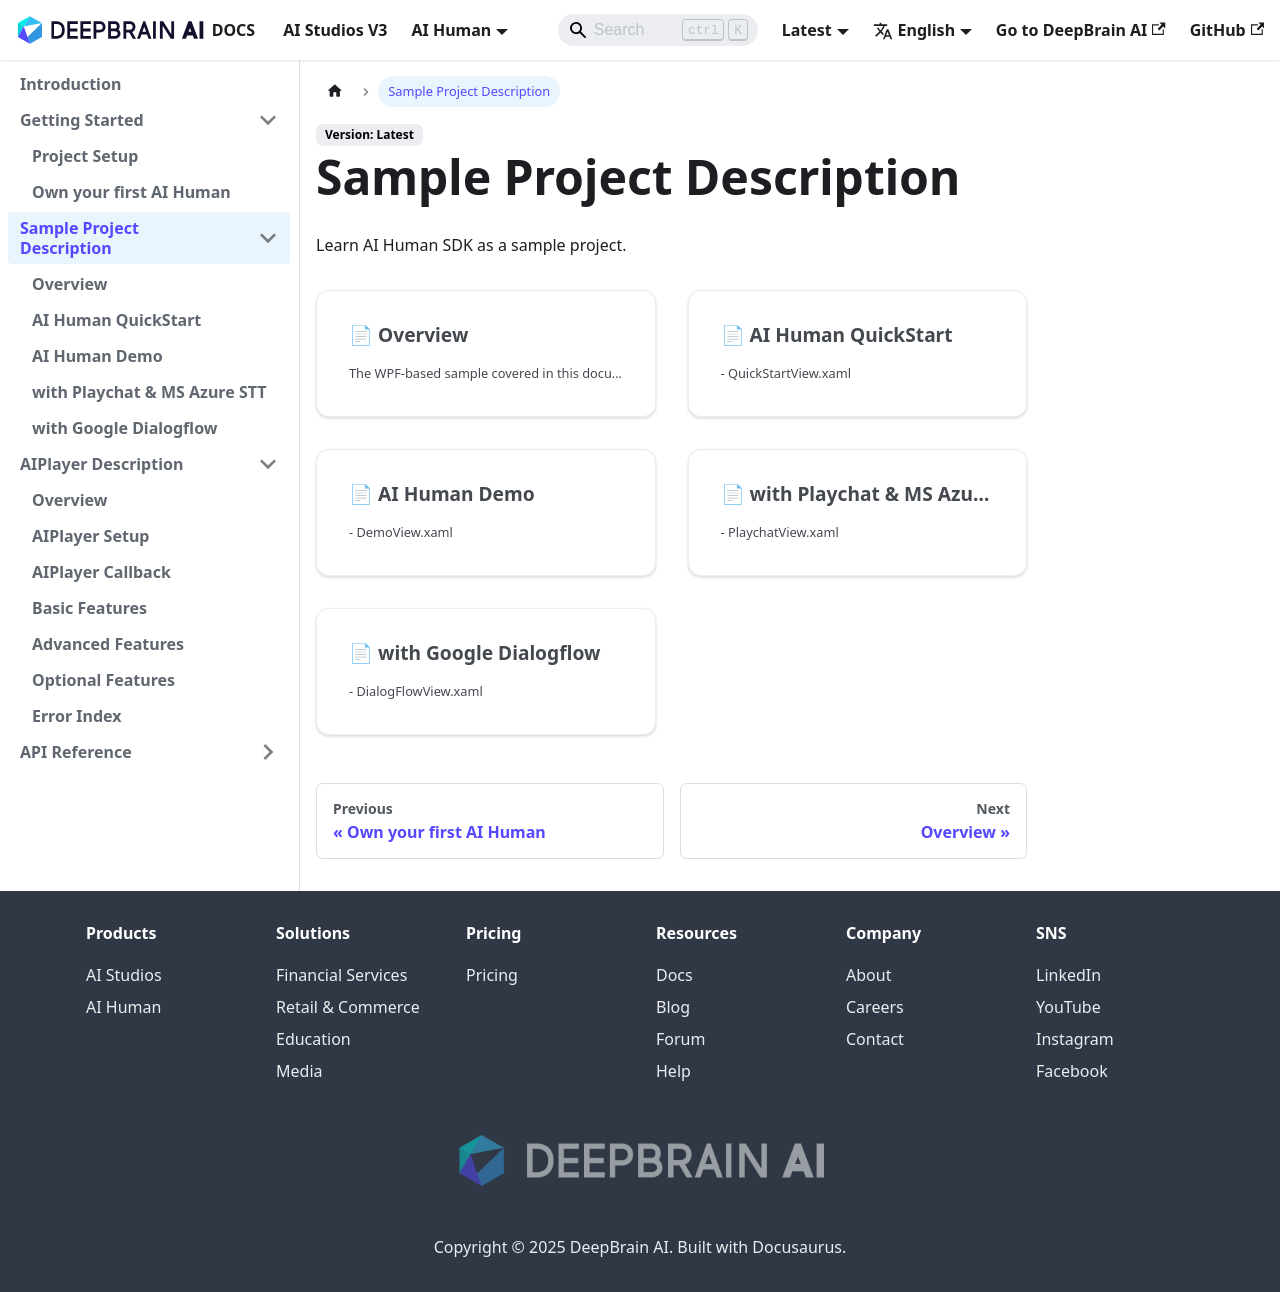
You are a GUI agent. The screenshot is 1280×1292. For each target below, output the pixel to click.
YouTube (1068, 1007)
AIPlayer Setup (90, 536)
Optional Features (103, 680)
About (868, 975)
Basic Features (89, 608)
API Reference (76, 752)
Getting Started (82, 120)
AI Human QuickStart (116, 320)
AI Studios (124, 975)
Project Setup (85, 156)
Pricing (492, 975)
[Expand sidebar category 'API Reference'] (268, 752)
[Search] (658, 30)
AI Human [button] (451, 30)
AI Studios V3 (335, 30)
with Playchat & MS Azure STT (149, 392)
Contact (875, 1039)
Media (299, 1071)
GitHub (1227, 30)
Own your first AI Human (131, 192)
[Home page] (335, 91)
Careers (875, 1007)
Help (673, 1071)
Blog (673, 1007)
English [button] (914, 30)
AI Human (123, 1007)
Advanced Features (108, 644)
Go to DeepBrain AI (1081, 30)
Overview (69, 284)
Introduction (70, 84)
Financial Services (341, 975)
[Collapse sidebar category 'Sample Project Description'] (268, 238)
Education (313, 1039)
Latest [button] (807, 30)
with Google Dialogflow (125, 428)
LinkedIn (1068, 975)
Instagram (1075, 1039)
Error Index (76, 716)
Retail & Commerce (348, 1007)
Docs (674, 975)
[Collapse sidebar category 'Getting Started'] (268, 120)
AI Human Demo (97, 356)
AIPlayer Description (101, 464)
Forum (680, 1039)
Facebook (1072, 1071)
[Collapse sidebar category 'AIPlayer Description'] (268, 464)
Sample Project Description (79, 238)
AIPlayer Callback (101, 572)
